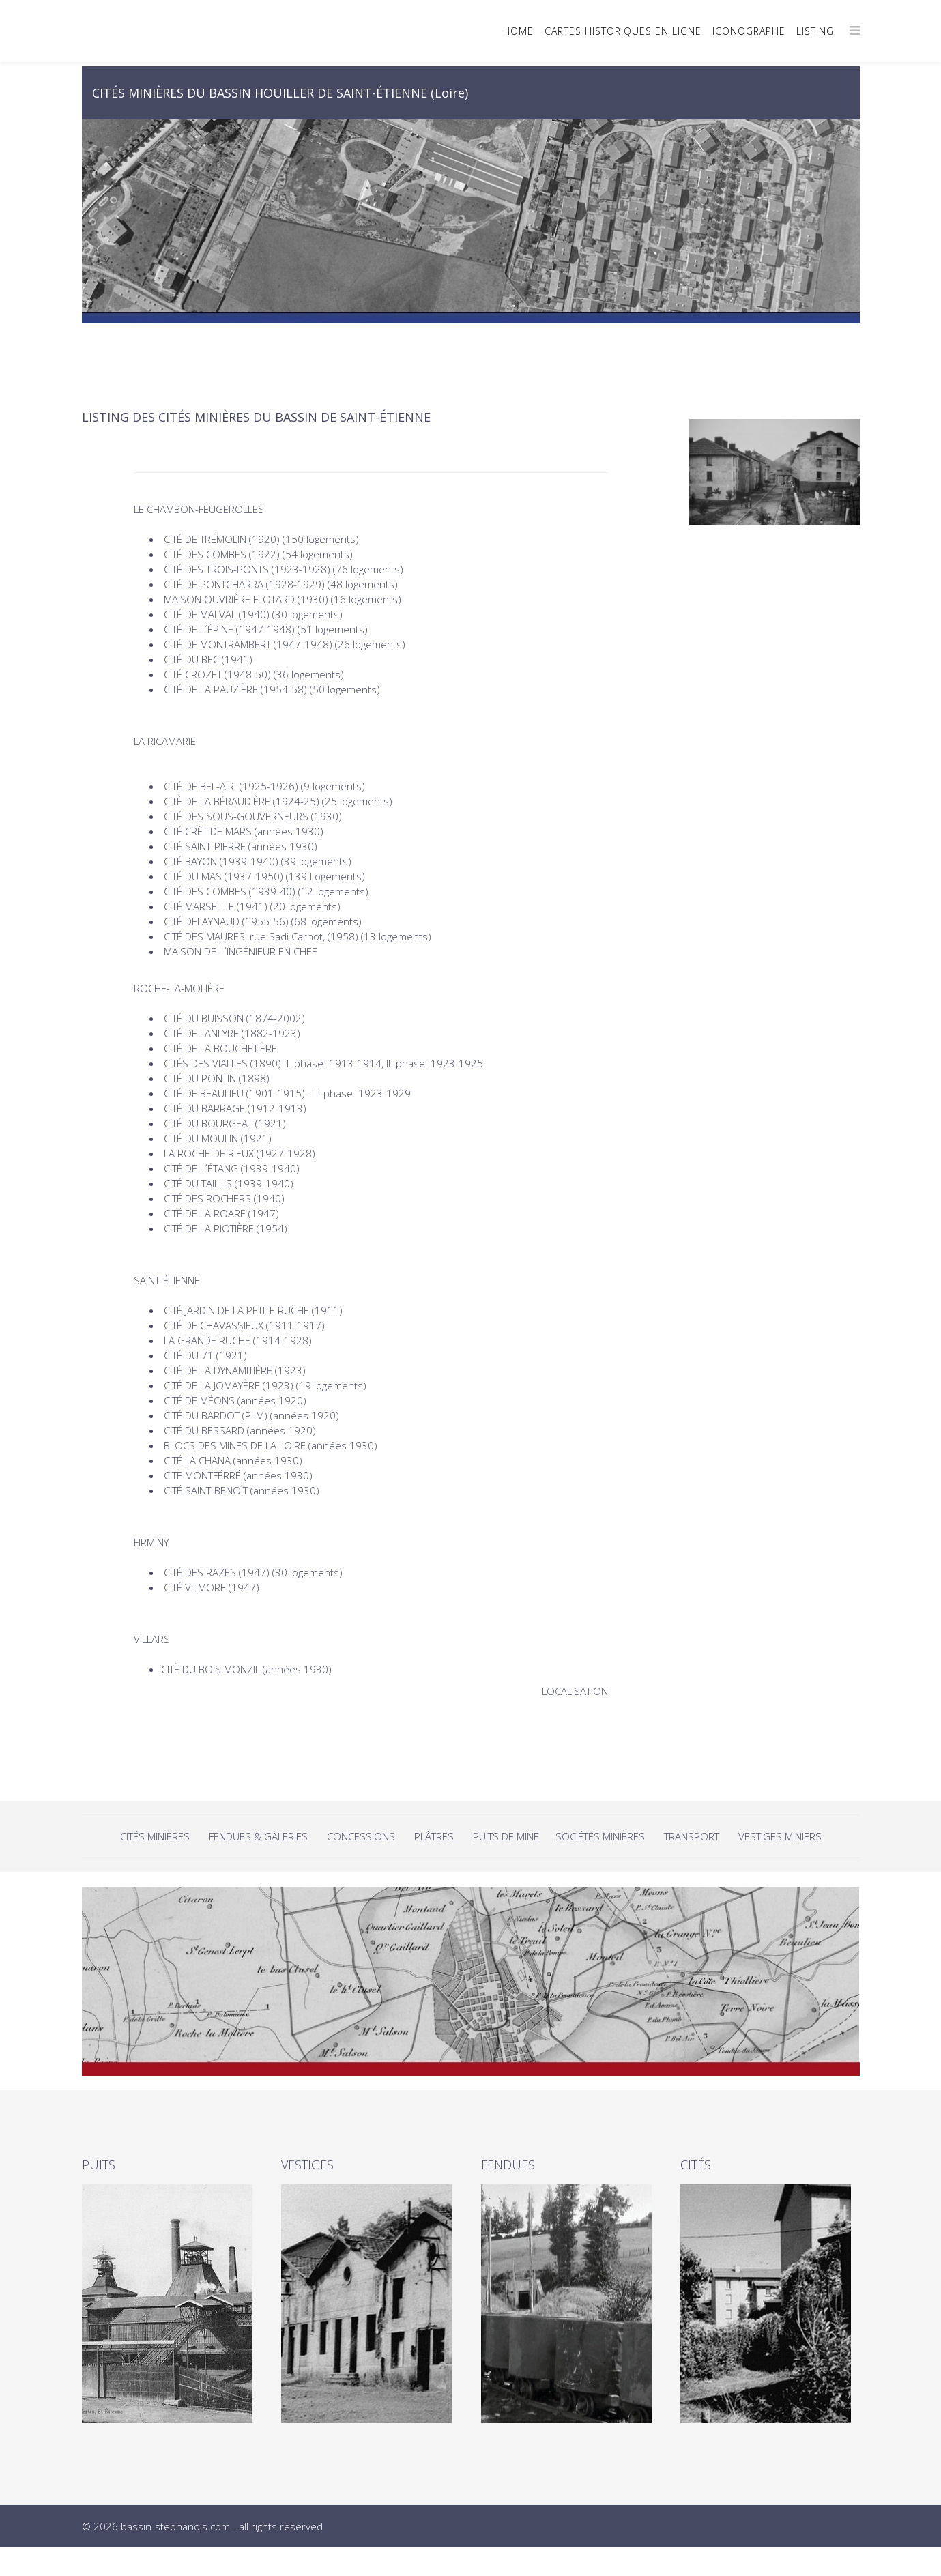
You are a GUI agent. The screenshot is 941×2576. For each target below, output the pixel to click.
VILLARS (152, 1639)
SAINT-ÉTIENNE (167, 1280)
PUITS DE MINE (507, 1836)
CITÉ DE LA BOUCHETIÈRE (220, 1048)
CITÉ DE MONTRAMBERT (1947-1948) (248, 644)
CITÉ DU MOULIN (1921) (219, 1138)
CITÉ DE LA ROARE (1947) (221, 1213)
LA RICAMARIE (165, 741)
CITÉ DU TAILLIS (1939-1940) (228, 1183)
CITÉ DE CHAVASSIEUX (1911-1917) (244, 1325)
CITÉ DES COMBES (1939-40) (229, 891)
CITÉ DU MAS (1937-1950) (223, 876)
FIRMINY (151, 1542)
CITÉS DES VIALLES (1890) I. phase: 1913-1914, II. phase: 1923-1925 (323, 1063)
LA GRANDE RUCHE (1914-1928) (239, 1340)
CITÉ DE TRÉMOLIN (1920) (222, 539)
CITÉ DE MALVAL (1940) (217, 614)
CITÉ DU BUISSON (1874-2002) (234, 1018)
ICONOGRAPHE (748, 31)
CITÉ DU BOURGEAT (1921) (225, 1123)
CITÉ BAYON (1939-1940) (221, 861)
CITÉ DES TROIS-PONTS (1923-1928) (247, 569)
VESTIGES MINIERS (780, 1836)
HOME (518, 31)
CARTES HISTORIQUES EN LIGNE (623, 31)
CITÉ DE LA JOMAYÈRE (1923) (228, 1385)
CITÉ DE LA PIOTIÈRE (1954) (225, 1228)
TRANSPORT (691, 1836)
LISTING (815, 31)
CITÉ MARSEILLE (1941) (215, 906)
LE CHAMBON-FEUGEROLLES (199, 509)
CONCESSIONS (362, 1836)
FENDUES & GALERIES (258, 1836)
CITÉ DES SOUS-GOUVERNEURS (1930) (253, 816)
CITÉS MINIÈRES (156, 1836)
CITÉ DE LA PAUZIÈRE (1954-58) (235, 689)
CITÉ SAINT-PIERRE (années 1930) (240, 846)
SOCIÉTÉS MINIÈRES (600, 1836)
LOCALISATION (575, 1691)
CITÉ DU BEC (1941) (208, 659)
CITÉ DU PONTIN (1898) (217, 1078)
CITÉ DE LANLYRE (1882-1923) (232, 1033)
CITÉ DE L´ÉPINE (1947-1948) (229, 629)
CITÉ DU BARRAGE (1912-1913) (235, 1108)
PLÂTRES (434, 1836)
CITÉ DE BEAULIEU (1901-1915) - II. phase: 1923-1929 (287, 1093)
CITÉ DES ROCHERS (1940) (224, 1198)
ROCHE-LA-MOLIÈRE (179, 988)
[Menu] (855, 30)
